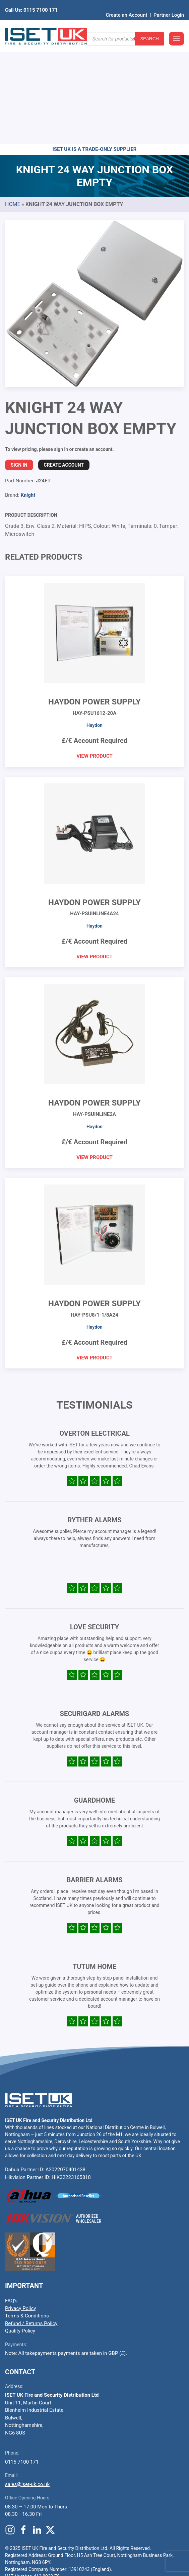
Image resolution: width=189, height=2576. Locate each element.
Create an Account (126, 5)
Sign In (19, 361)
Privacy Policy (20, 2205)
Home (12, 100)
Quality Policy (20, 2227)
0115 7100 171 (22, 2358)
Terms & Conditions (27, 2212)
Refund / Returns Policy (31, 2220)
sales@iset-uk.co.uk (27, 2381)
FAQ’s (11, 2197)
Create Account (64, 361)
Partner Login (168, 5)
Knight (27, 391)
